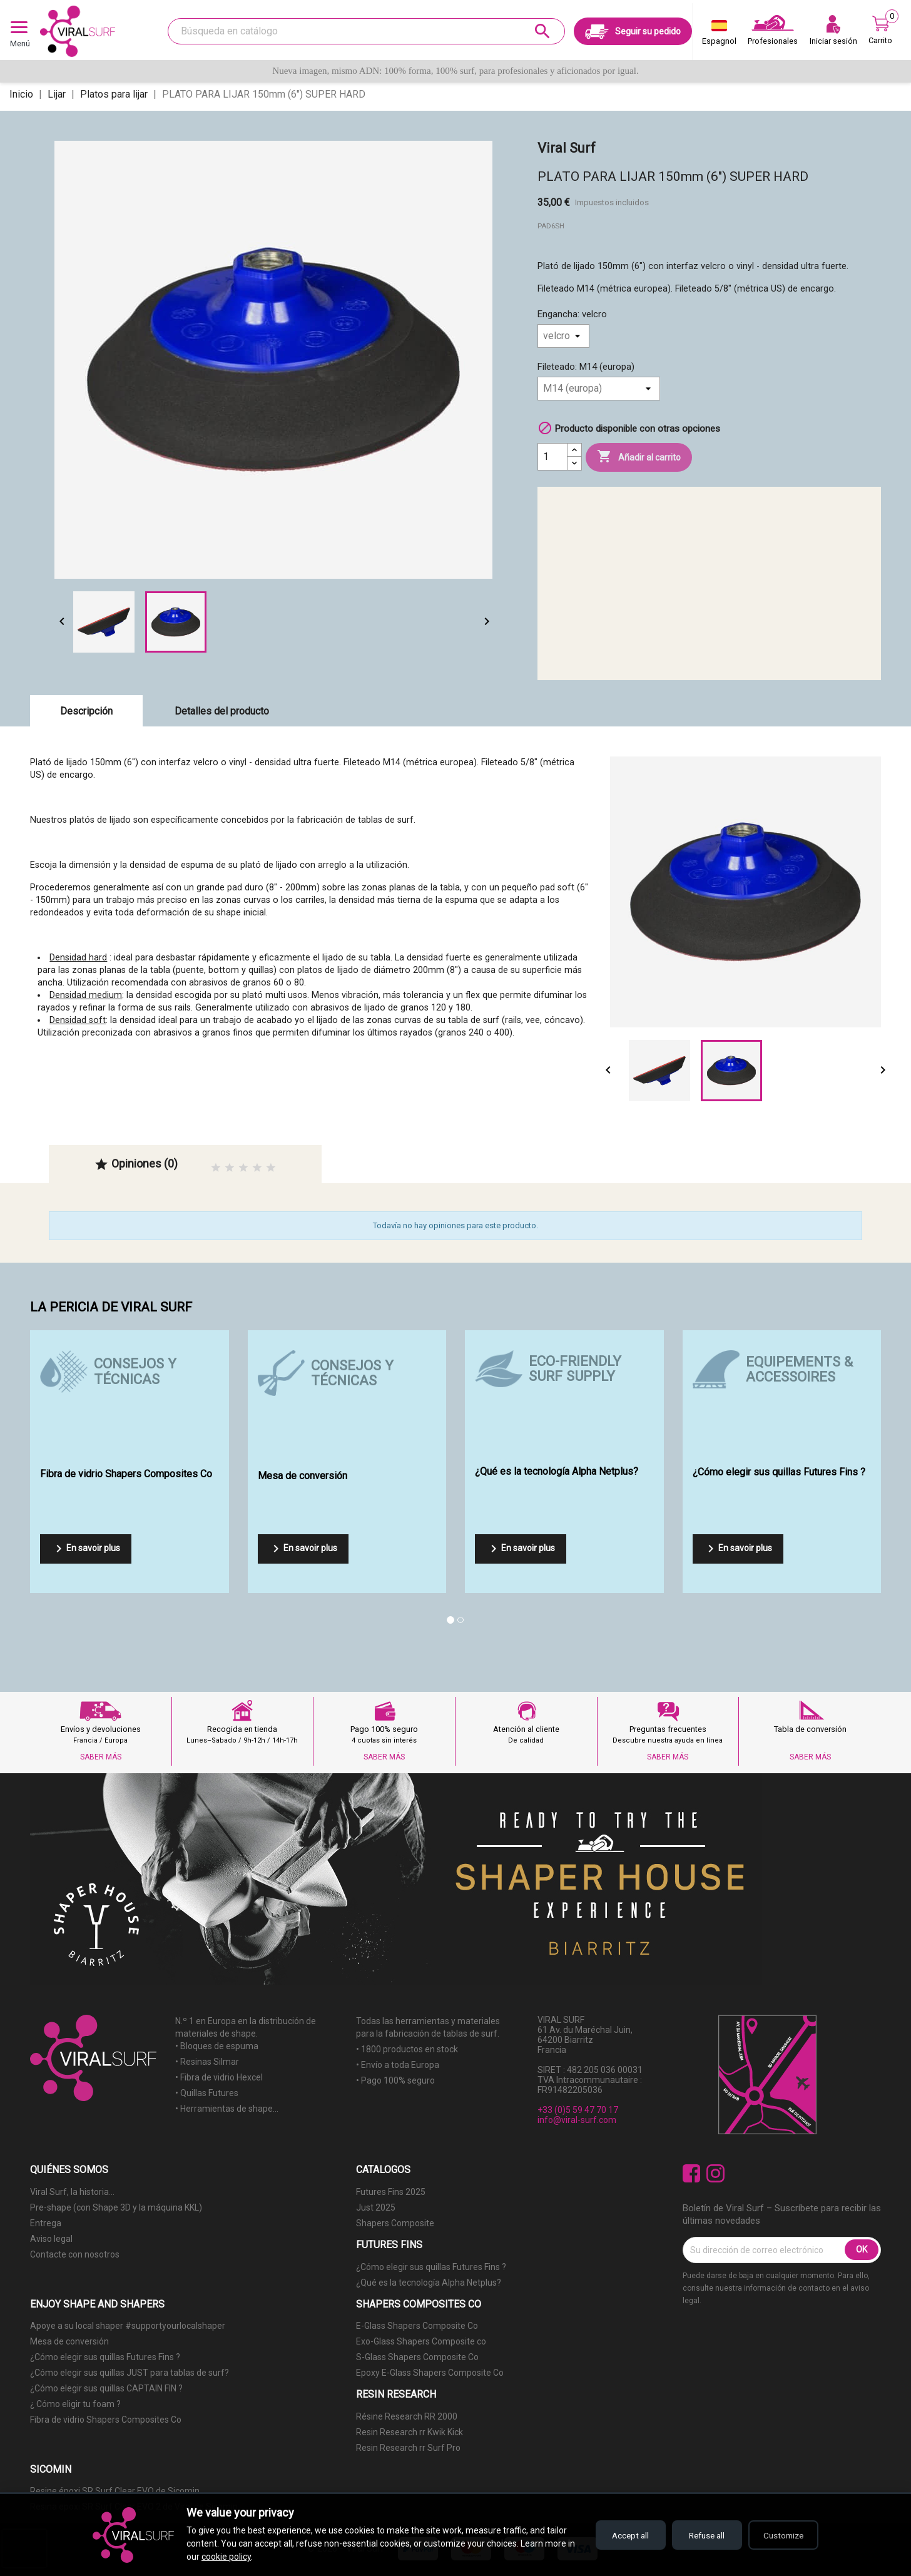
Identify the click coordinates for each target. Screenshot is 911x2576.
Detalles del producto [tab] (222, 711)
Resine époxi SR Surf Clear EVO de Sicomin (115, 2491)
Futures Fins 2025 (390, 2192)
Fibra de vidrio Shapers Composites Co (105, 2420)
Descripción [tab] (86, 711)
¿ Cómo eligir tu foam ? (75, 2404)
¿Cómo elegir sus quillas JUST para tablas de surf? (129, 2373)
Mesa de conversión (69, 2341)
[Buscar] (366, 31)
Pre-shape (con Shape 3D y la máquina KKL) (116, 2207)
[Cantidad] (552, 457)
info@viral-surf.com (576, 2120)
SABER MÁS (100, 1757)
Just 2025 (375, 2207)
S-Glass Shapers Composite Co (417, 2357)
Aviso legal (51, 2239)
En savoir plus (85, 1548)
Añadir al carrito (639, 457)
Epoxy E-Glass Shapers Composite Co (430, 2373)
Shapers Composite (395, 2223)
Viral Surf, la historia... (72, 2192)
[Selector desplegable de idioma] (719, 35)
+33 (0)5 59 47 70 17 (577, 2110)
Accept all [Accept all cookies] (618, 2535)
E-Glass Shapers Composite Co (417, 2326)
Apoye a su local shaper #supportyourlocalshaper (127, 2326)
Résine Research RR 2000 (406, 2416)
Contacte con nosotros (75, 2254)
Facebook (692, 2173)
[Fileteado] (598, 388)
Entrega (45, 2223)
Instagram (715, 2173)
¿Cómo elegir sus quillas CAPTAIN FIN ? (106, 2388)
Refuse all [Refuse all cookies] (700, 2535)
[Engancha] (563, 336)
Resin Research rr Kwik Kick (409, 2432)
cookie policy (235, 2557)
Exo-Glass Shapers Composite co (421, 2341)
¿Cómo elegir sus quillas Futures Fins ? (431, 2267)
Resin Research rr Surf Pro (408, 2448)
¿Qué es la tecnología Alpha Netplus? (428, 2283)
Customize (781, 2535)
